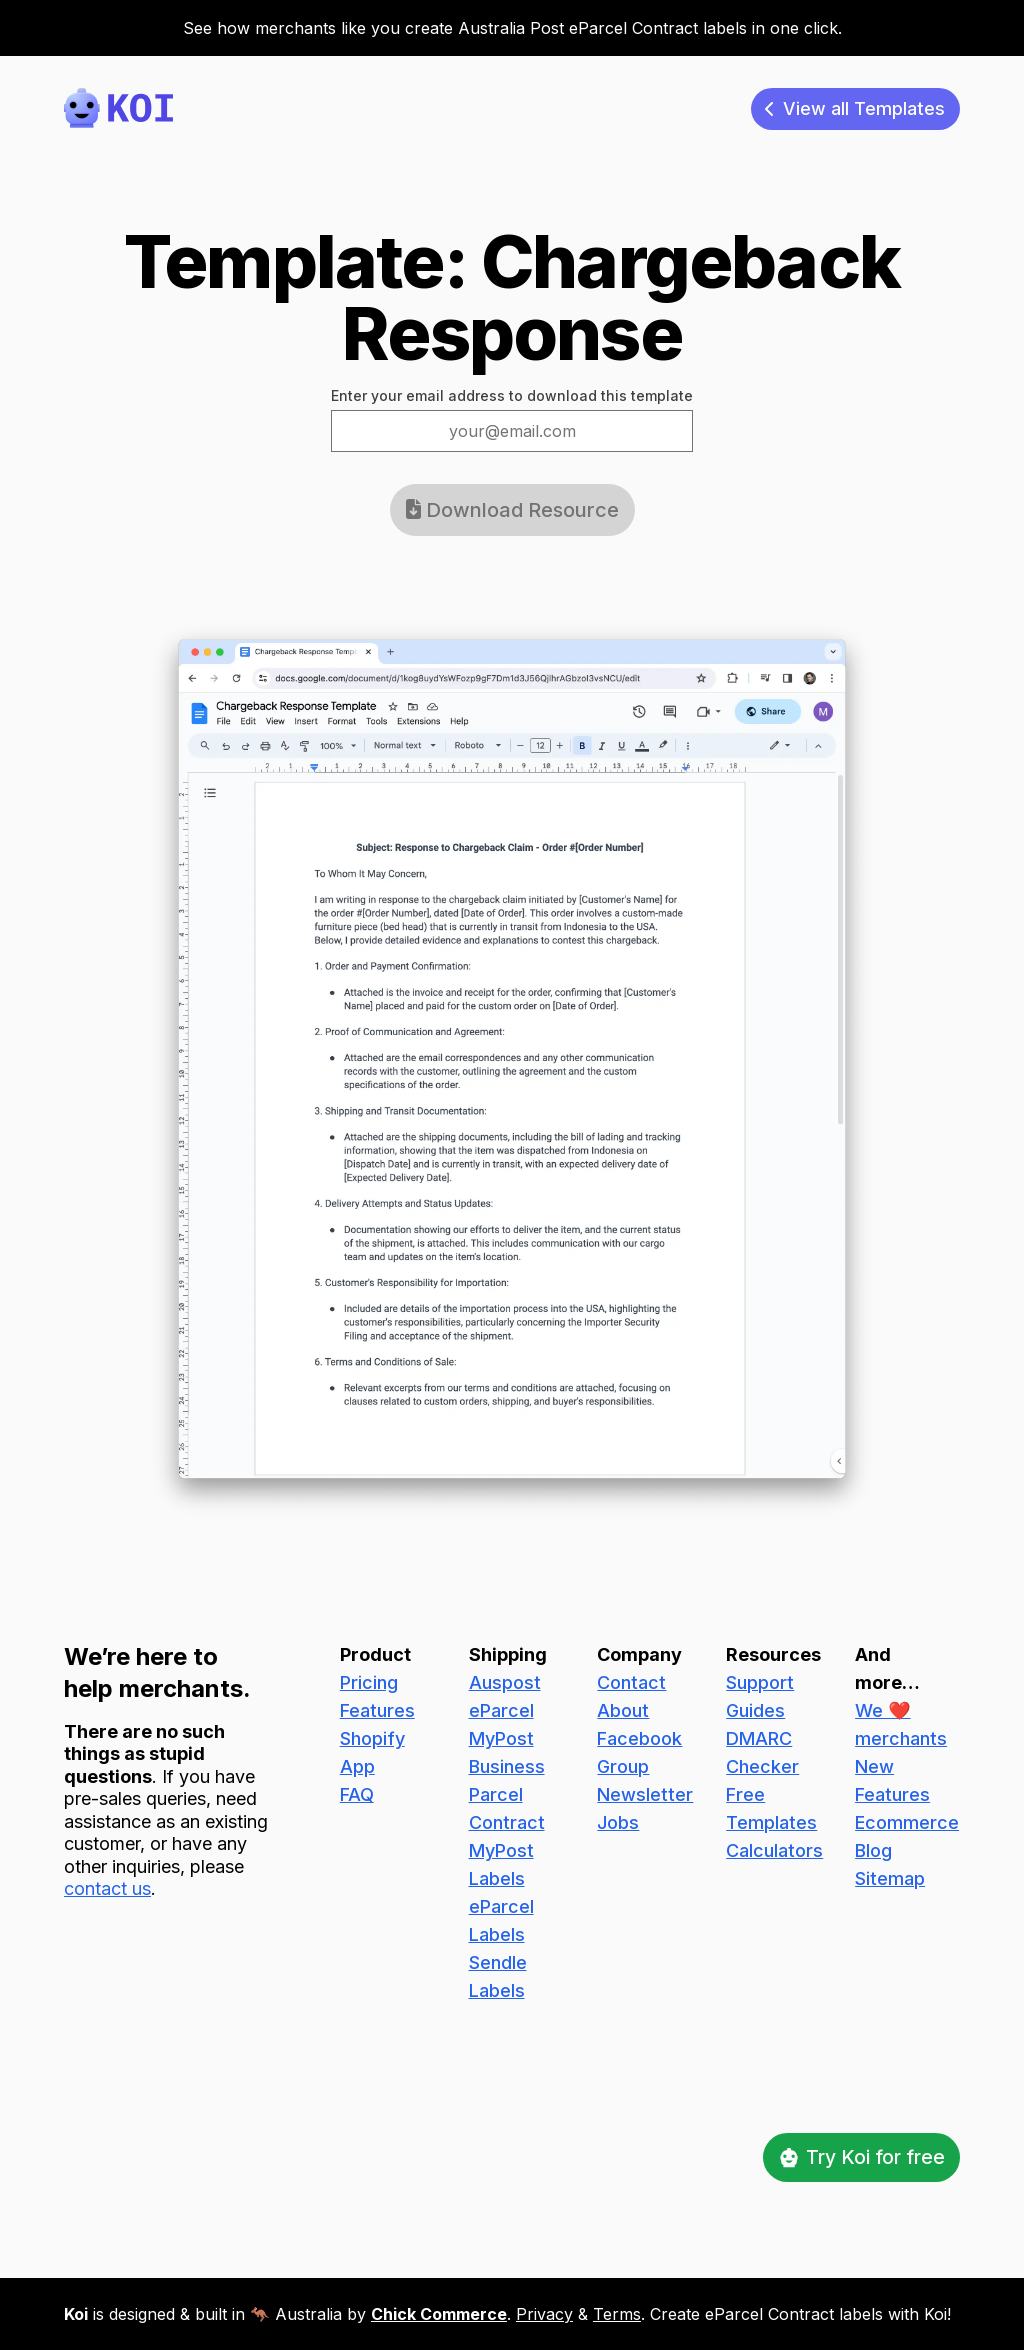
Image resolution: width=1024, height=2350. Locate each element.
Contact (631, 1679)
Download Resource (512, 512)
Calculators (774, 1847)
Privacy (544, 2314)
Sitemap (890, 1875)
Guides (755, 1707)
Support (760, 1679)
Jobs (618, 1819)
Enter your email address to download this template (512, 397)
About (623, 1707)
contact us (107, 1886)
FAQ (357, 1791)
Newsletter (645, 1791)
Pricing (369, 1679)
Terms (617, 2314)
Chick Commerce (439, 2314)
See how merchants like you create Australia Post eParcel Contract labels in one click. (512, 28)
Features (377, 1707)
